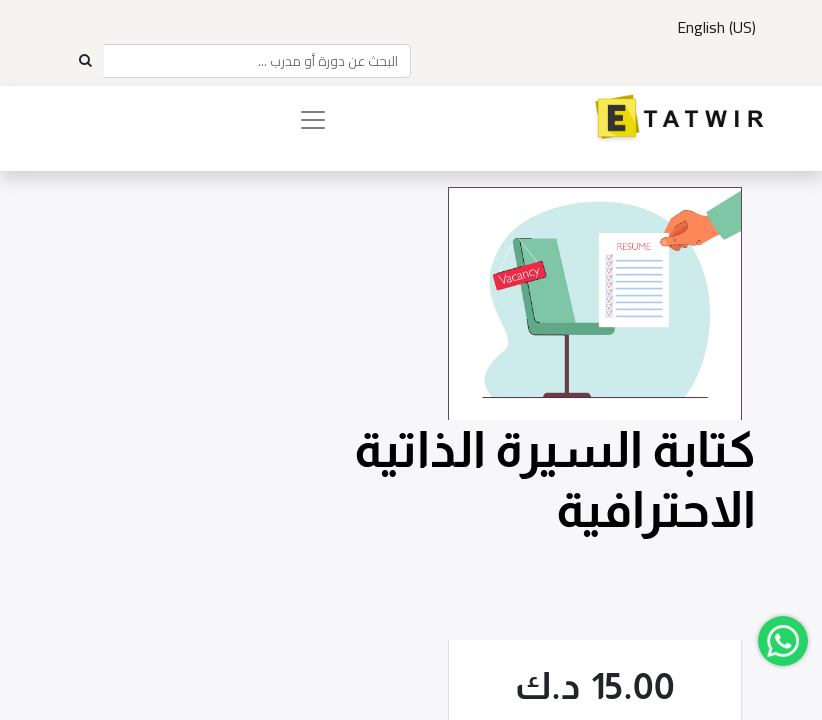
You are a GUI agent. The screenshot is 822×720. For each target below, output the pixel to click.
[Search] (85, 61)
